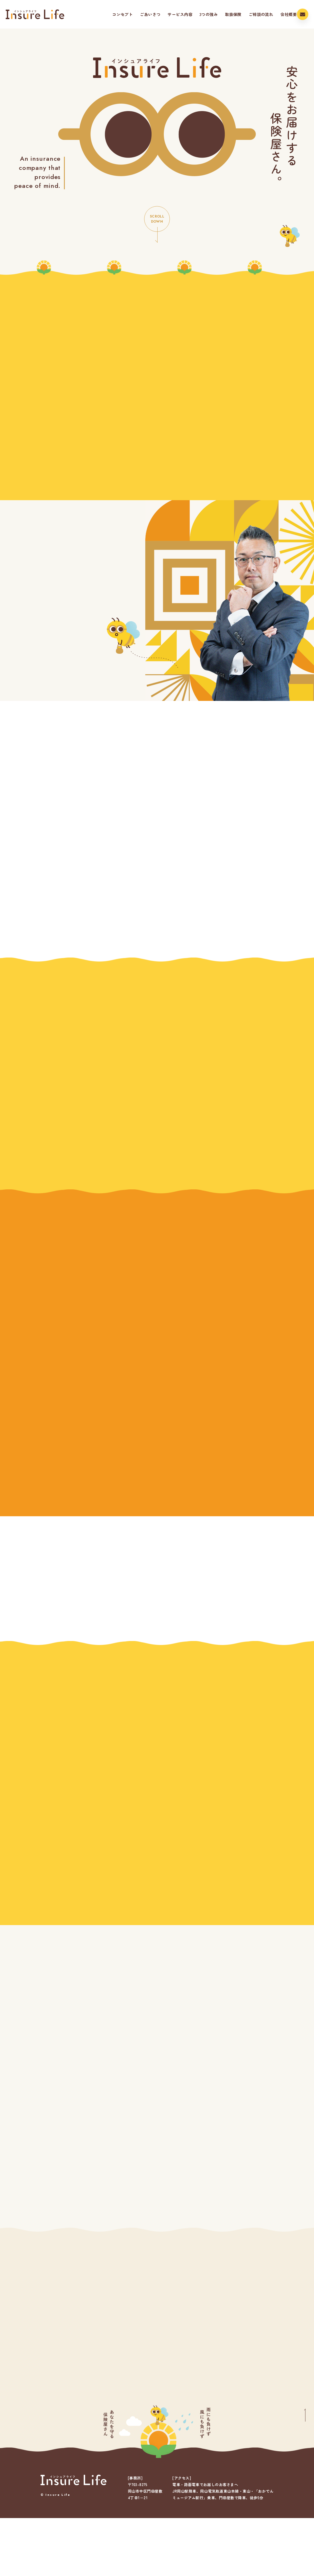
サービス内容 (167, 14)
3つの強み (196, 14)
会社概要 (276, 14)
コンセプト (110, 14)
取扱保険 (221, 14)
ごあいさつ (138, 14)
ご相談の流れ (248, 14)
